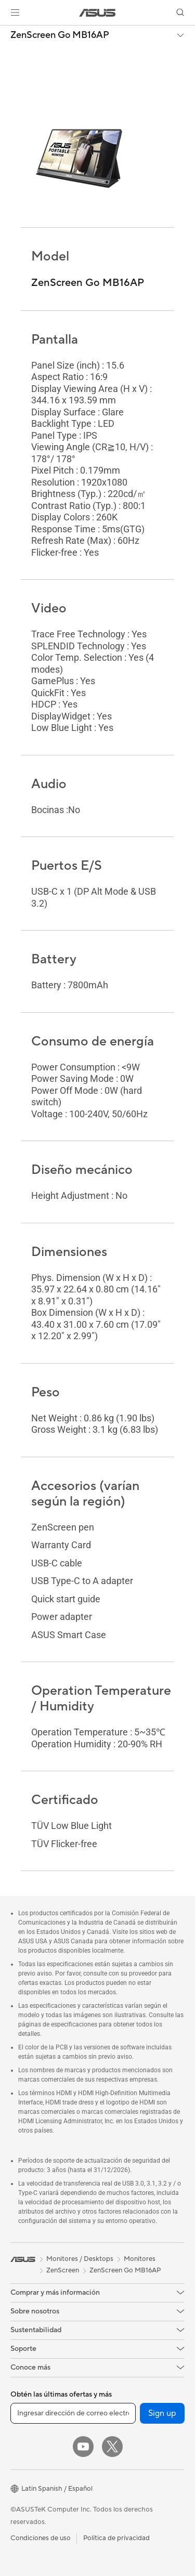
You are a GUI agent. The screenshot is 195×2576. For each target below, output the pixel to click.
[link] (97, 13)
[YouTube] (83, 2446)
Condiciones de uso (40, 2538)
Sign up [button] (162, 2413)
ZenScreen (62, 2270)
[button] (15, 12)
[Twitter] (112, 2446)
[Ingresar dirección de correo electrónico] (73, 2413)
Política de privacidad (116, 2538)
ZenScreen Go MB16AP (59, 35)
